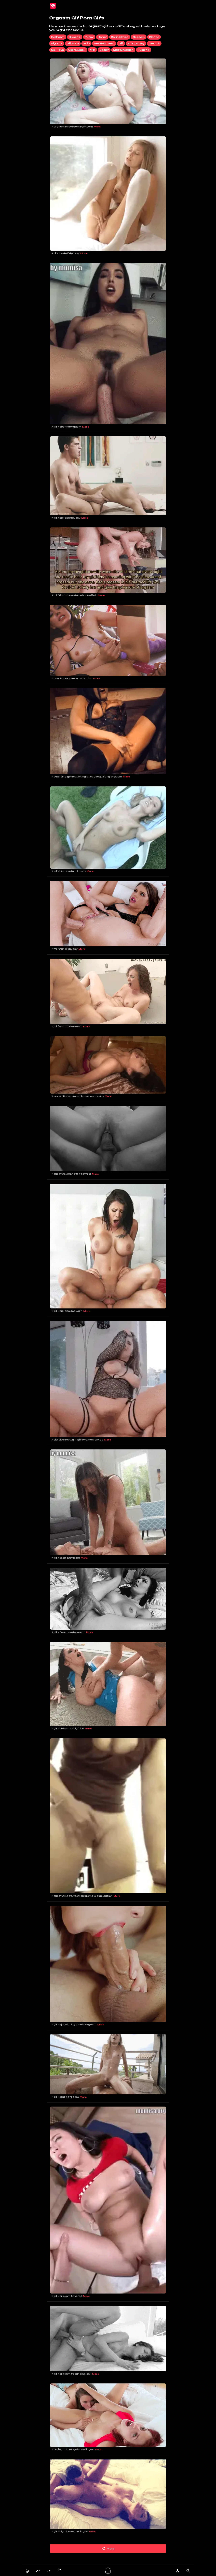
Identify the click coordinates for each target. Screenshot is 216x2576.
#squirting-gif (61, 776)
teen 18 (154, 43)
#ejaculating (66, 2024)
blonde (154, 37)
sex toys (57, 49)
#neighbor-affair (85, 595)
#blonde (57, 253)
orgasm (139, 37)
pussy (89, 37)
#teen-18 (64, 1557)
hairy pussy (136, 43)
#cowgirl (85, 1174)
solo (86, 43)
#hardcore (66, 595)
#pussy (74, 253)
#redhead (58, 2449)
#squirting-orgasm (108, 776)
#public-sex (78, 871)
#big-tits (64, 517)
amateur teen (104, 43)
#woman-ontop (92, 1439)
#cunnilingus (85, 2449)
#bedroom (72, 126)
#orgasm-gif (71, 1096)
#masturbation (81, 678)
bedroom (57, 37)
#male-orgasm (86, 2024)
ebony (104, 49)
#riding (75, 1557)
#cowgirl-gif (72, 1439)
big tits (56, 43)
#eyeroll (76, 2296)
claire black (76, 49)
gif (121, 43)
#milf (55, 595)
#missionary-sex (92, 1096)
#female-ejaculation (98, 1896)
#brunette (64, 1728)
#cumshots (70, 1174)
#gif (66, 253)
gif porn (73, 43)
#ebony (63, 426)
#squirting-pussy (83, 776)
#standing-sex (81, 2373)
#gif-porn (86, 126)
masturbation (123, 49)
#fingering (65, 1632)
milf (92, 49)
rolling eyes (119, 37)
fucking (143, 49)
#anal (56, 678)
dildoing (74, 37)
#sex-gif (57, 1096)
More (97, 126)
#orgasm (58, 126)
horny (102, 37)
